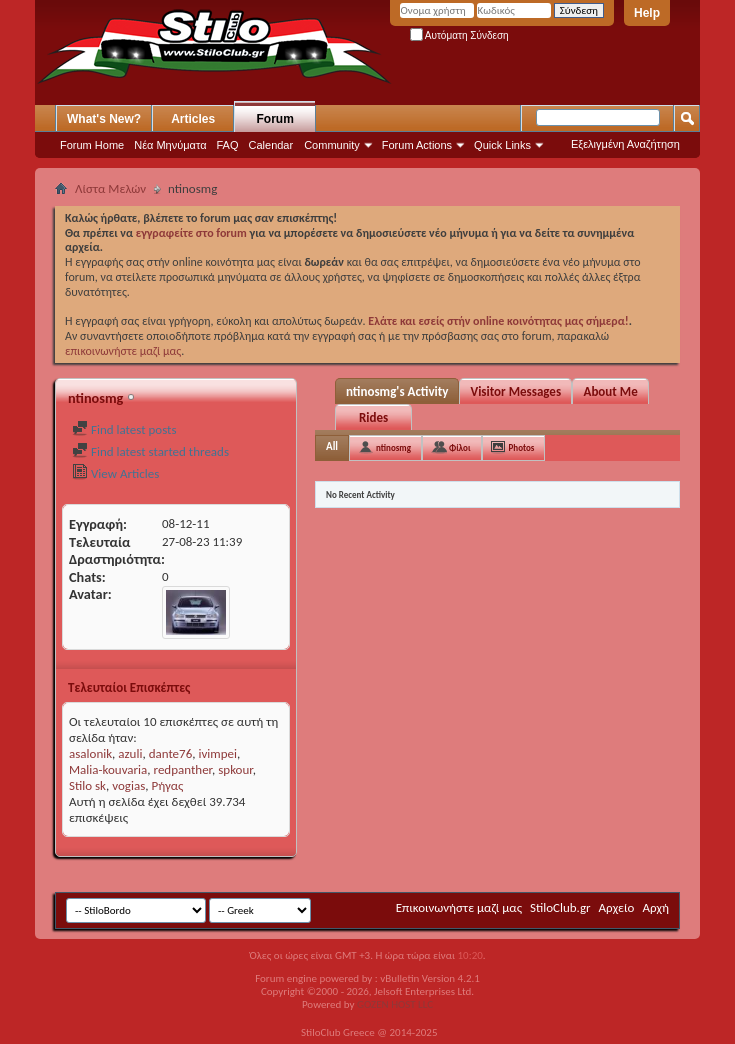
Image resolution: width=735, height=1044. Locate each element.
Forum (275, 119)
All (332, 446)
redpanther (183, 769)
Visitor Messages (515, 391)
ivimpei (217, 753)
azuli (130, 753)
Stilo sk (87, 785)
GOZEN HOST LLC (395, 1004)
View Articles (115, 473)
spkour (235, 769)
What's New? (104, 119)
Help (647, 13)
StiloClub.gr (560, 907)
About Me (611, 391)
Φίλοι (460, 447)
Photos (522, 447)
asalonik (90, 753)
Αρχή (655, 907)
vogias (128, 785)
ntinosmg (393, 447)
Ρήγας (167, 785)
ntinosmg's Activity (397, 391)
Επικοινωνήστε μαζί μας (459, 907)
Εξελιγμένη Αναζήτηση (625, 144)
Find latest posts (124, 429)
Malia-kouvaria (108, 769)
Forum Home (92, 145)
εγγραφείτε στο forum (193, 233)
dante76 (171, 753)
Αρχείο (617, 907)
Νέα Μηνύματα (170, 145)
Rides (373, 417)
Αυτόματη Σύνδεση (459, 35)
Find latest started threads (150, 451)
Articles (193, 119)
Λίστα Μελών (110, 188)
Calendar (271, 145)
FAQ (228, 145)
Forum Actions (417, 145)
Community (332, 145)
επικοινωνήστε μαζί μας (123, 351)
